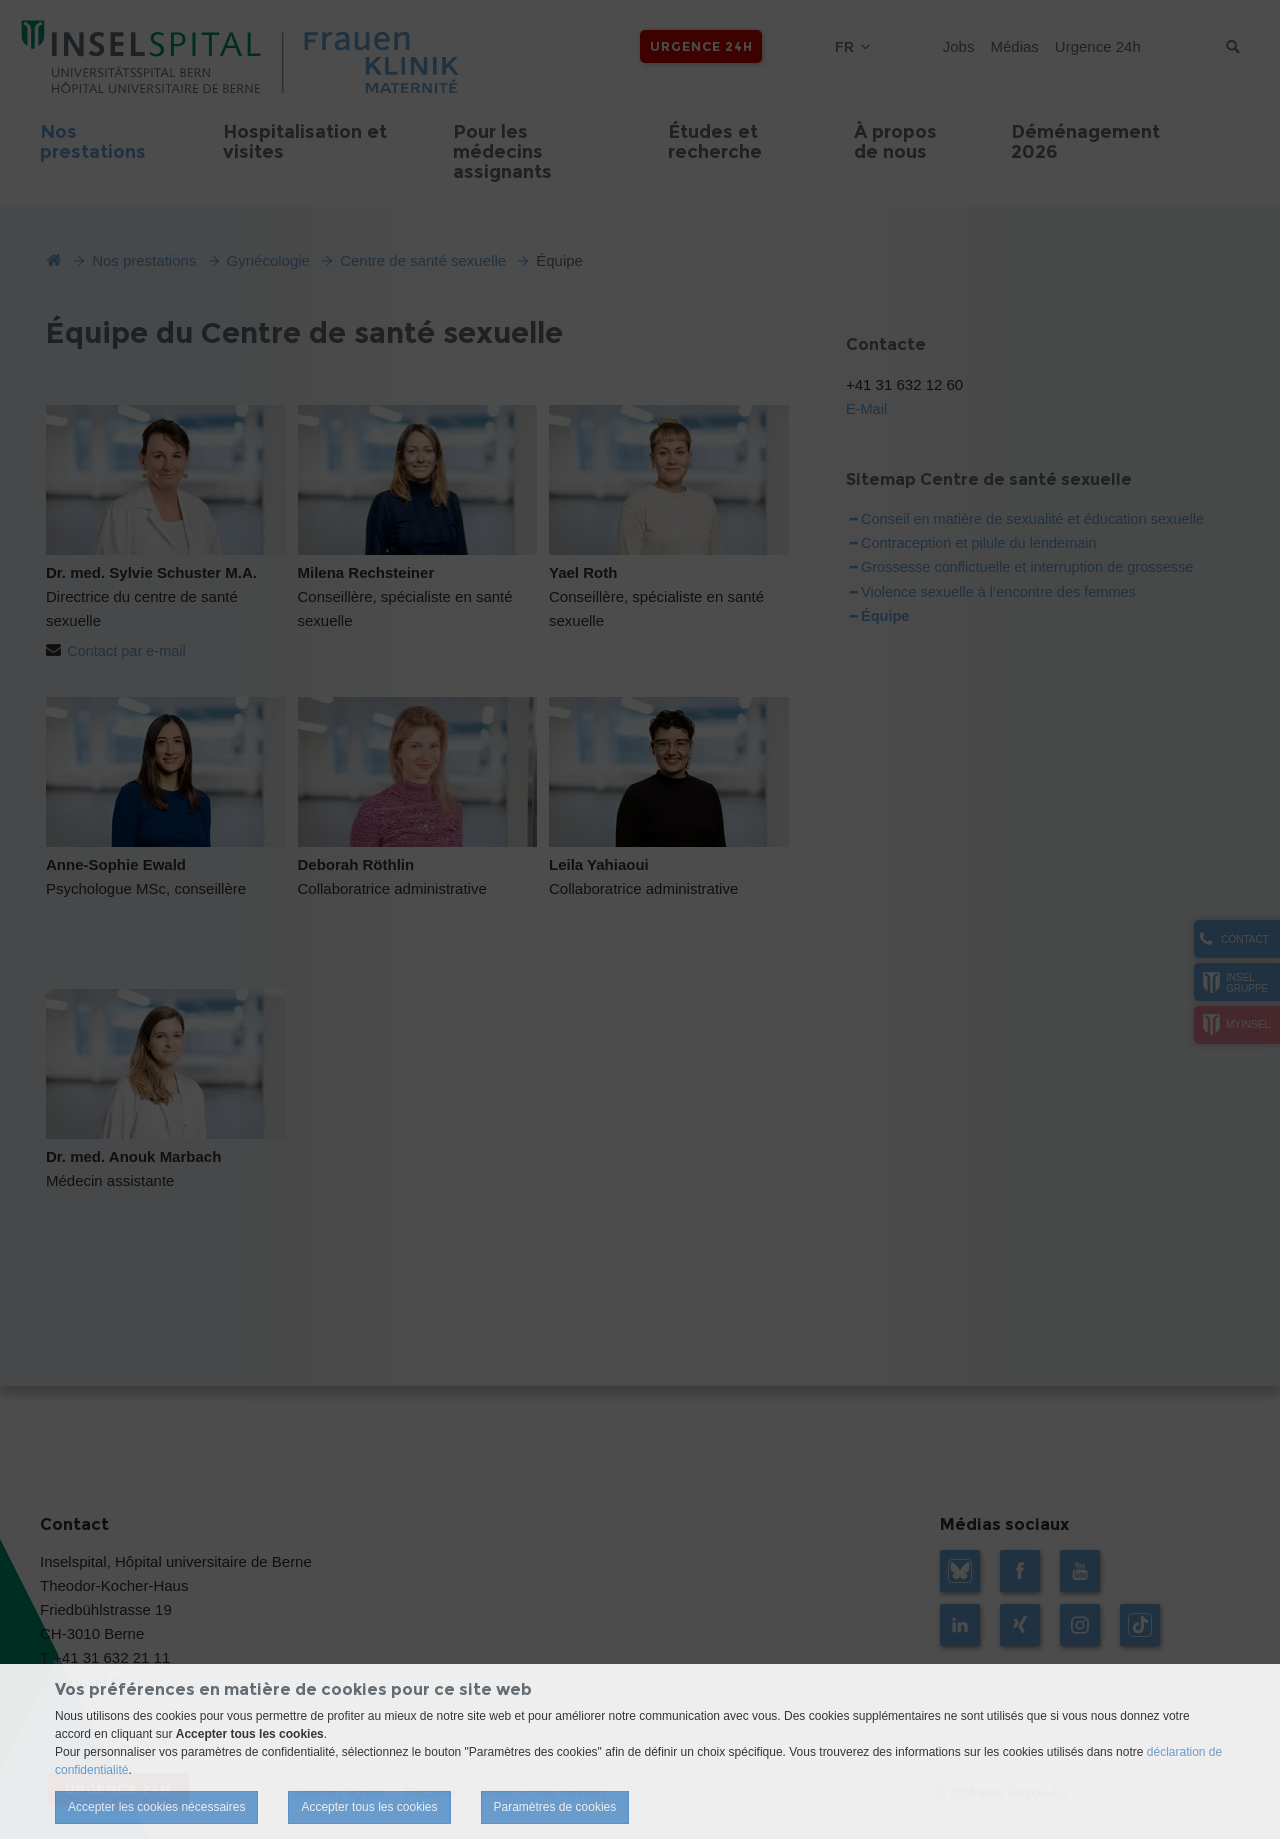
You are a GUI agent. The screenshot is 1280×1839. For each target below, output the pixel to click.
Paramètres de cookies (555, 1807)
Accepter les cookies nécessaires (156, 1807)
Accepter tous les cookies (369, 1807)
